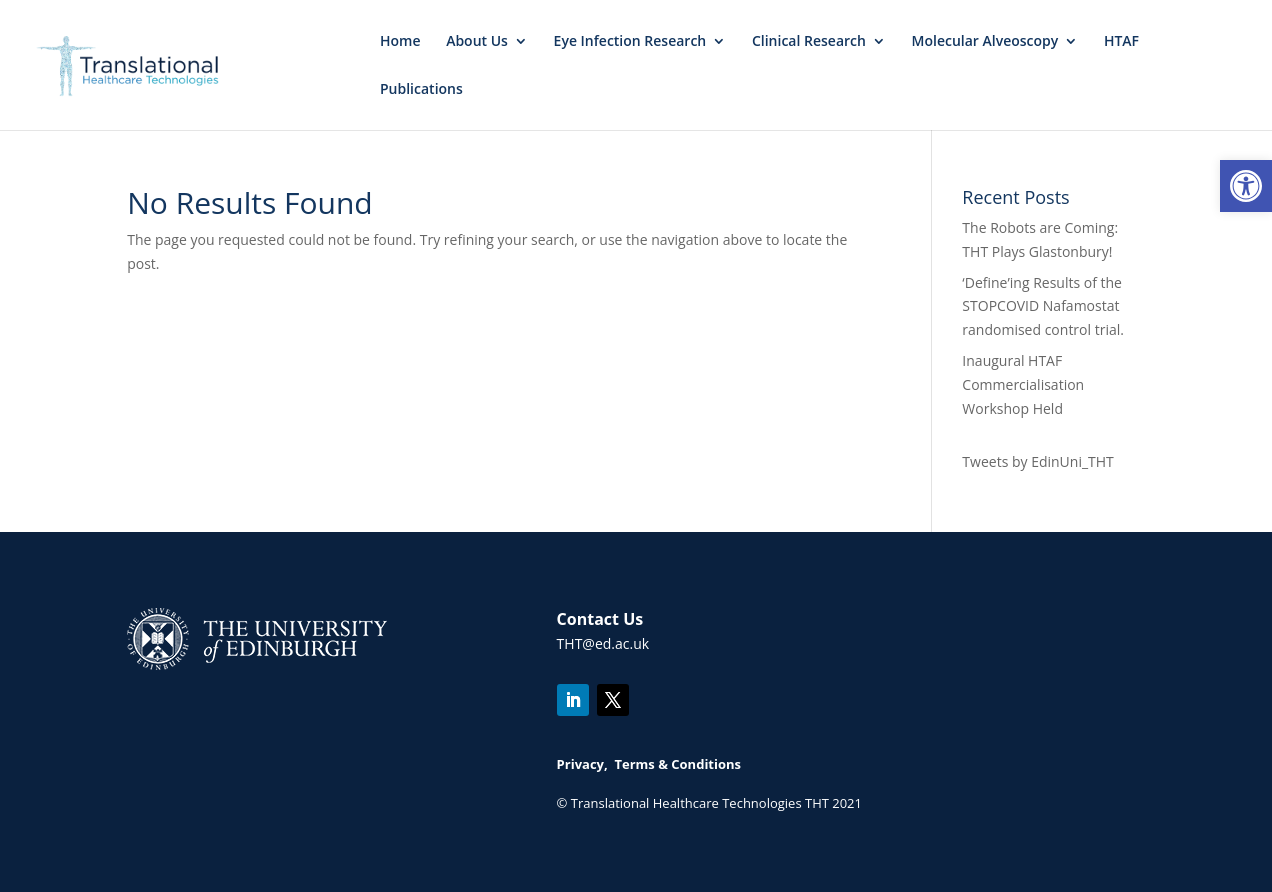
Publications (421, 90)
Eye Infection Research (630, 42)
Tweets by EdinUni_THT (1037, 461)
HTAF (1121, 42)
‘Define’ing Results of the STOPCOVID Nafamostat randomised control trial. (1043, 306)
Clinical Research (809, 42)
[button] (1246, 186)
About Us (477, 42)
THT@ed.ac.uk (603, 643)
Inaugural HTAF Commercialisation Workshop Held (1023, 384)
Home (400, 42)
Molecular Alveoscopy (985, 42)
